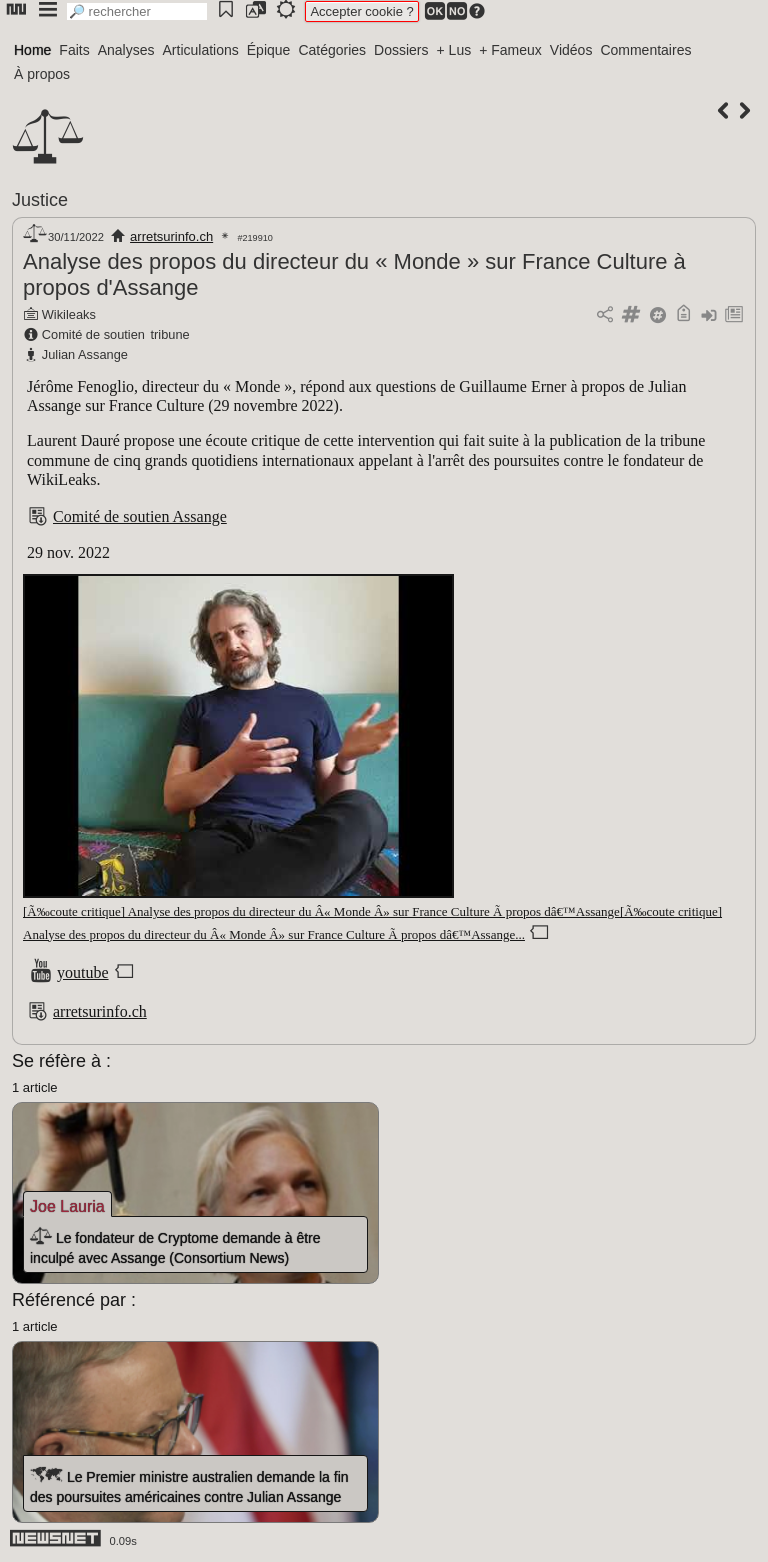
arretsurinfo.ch (171, 236)
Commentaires (645, 50)
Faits (74, 50)
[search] (137, 11)
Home (32, 50)
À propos (42, 74)
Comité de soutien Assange (140, 516)
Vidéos (571, 50)
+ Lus (454, 50)
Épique (269, 50)
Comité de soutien (93, 334)
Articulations (201, 50)
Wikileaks (69, 314)
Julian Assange (85, 354)
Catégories (332, 50)
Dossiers (401, 50)
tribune (170, 334)
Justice (40, 200)
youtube (83, 972)
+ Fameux (510, 50)
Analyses (126, 50)
